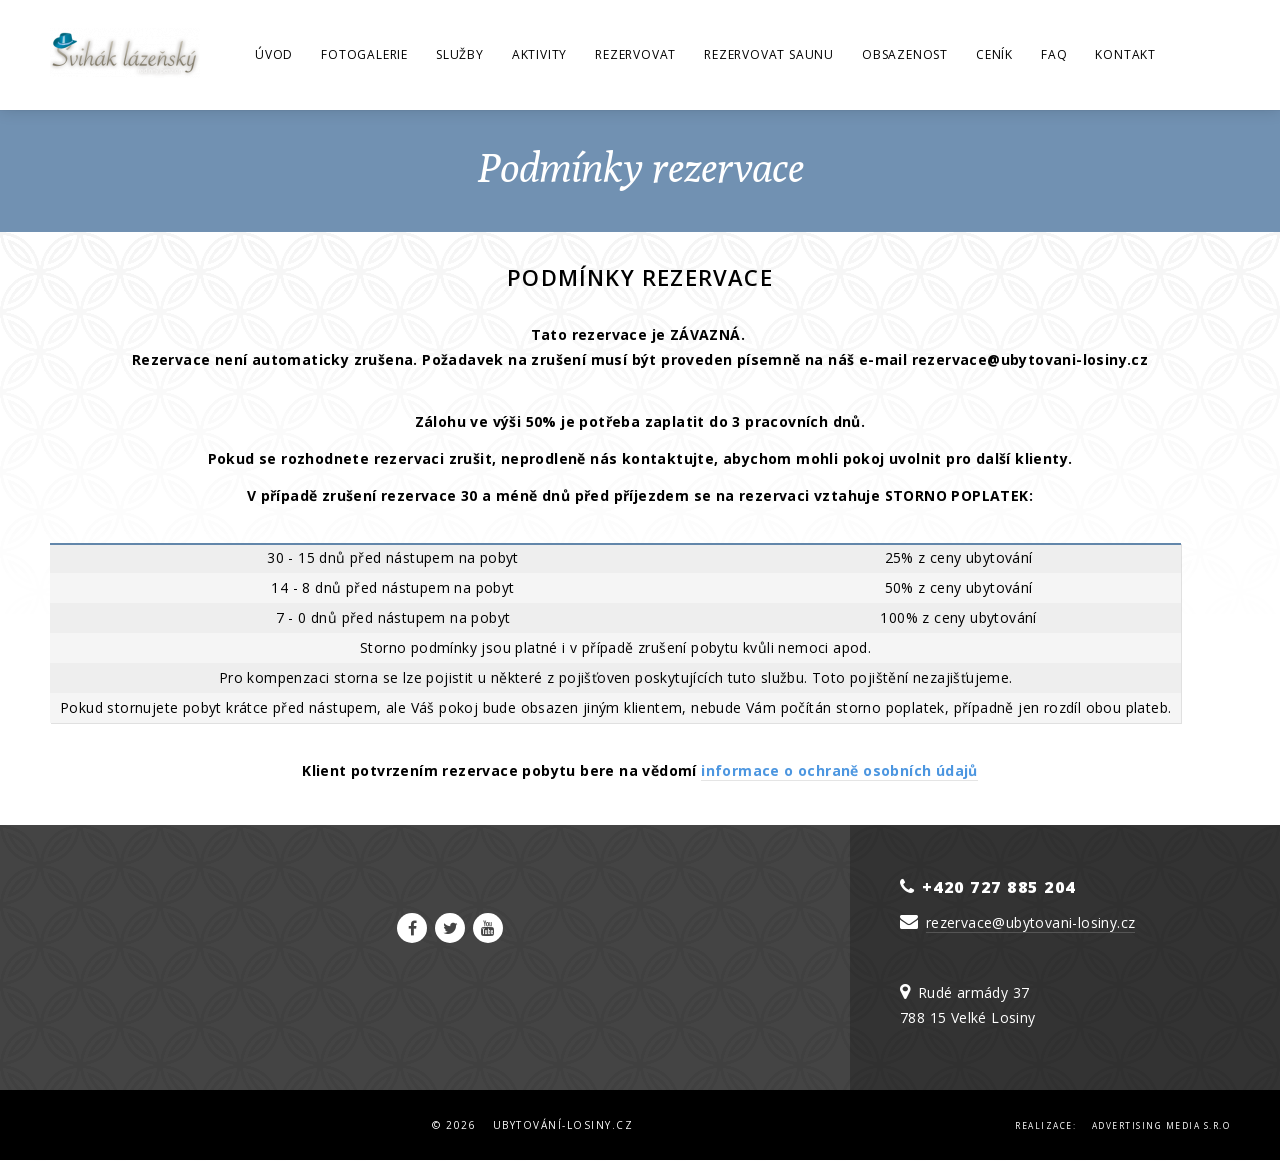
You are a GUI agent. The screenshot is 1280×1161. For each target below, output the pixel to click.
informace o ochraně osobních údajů (839, 770)
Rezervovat (635, 54)
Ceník (994, 54)
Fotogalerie (364, 54)
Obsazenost (905, 54)
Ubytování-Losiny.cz (563, 1125)
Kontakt (1125, 54)
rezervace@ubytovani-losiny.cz (1031, 922)
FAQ (1054, 54)
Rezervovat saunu (769, 54)
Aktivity (539, 54)
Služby (460, 54)
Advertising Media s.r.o (1161, 1125)
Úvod (274, 54)
